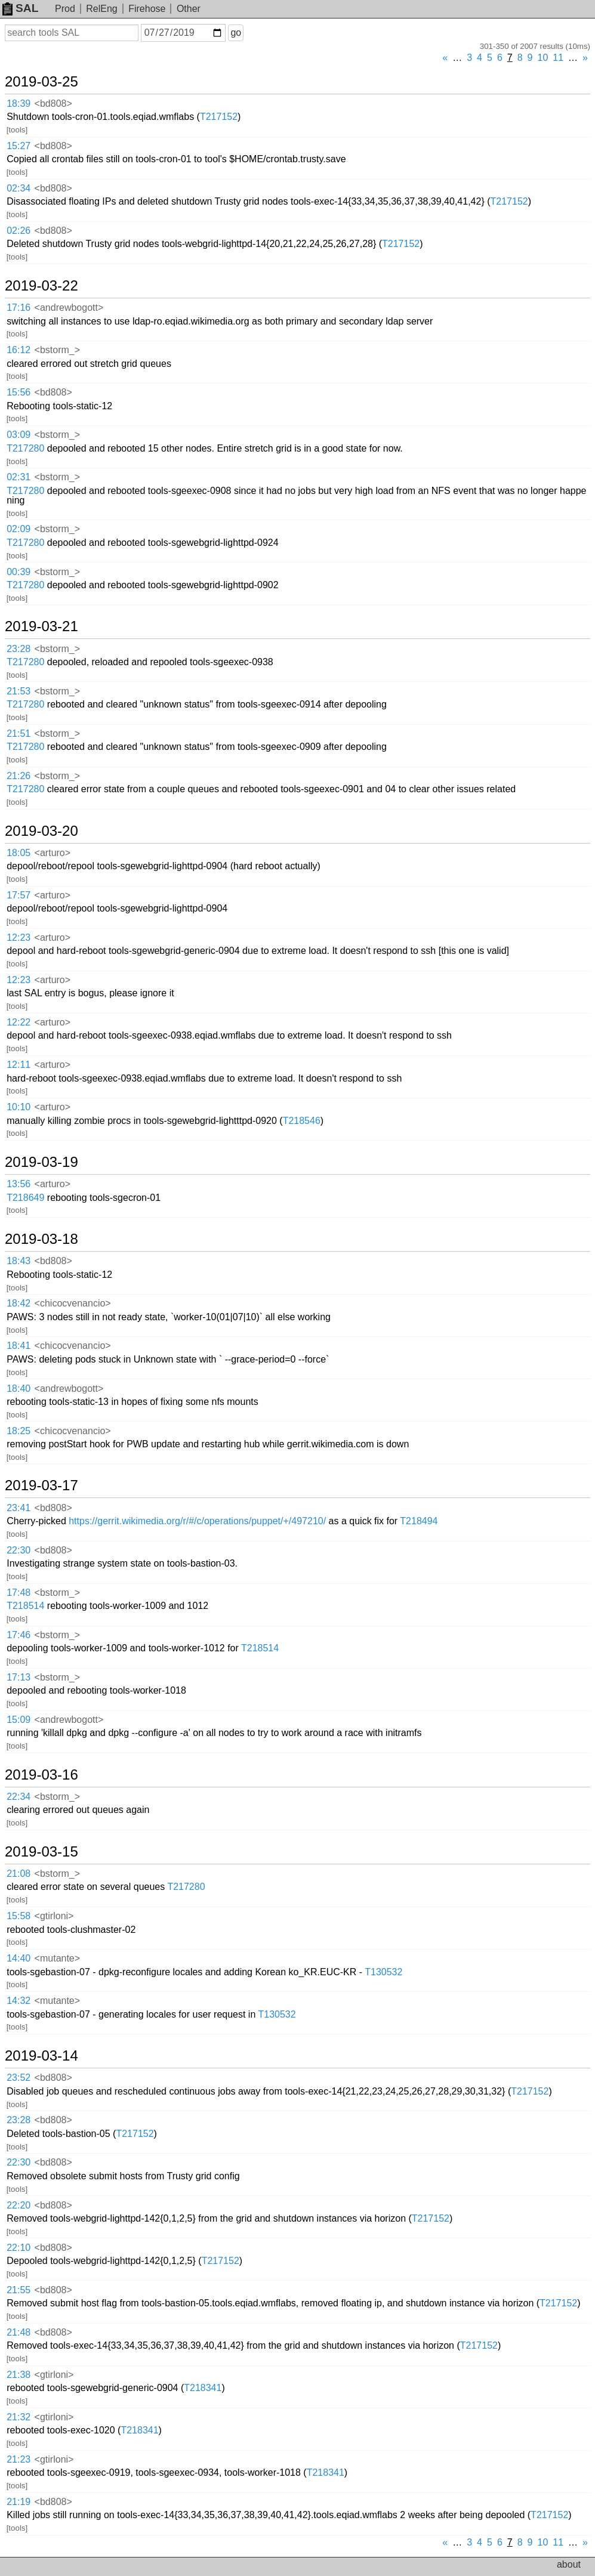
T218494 (418, 1521)
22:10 (18, 2248)
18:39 (18, 103)
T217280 (25, 448)
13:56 (18, 1184)
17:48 (18, 1592)
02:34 (18, 188)
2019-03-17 (41, 1485)
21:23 (18, 2459)
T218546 (301, 1121)
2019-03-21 (41, 626)
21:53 (18, 691)
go (235, 32)
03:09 (18, 435)
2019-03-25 (41, 82)
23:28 (18, 649)
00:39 (18, 572)
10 (543, 57)
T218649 (25, 1198)
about (569, 2564)
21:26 (18, 776)
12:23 (18, 937)
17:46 (18, 1635)
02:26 (18, 231)
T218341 (202, 2388)
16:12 (18, 350)
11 (558, 57)
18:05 (18, 853)
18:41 (18, 1345)
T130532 (383, 1972)
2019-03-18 (41, 1239)
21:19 (18, 2502)
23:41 (18, 1508)
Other (189, 9)
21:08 (18, 1873)
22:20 (18, 2205)
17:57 (18, 895)
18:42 (18, 1303)
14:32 (18, 2001)
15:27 (18, 146)
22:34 (18, 1797)
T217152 (219, 117)
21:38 (18, 2375)
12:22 (18, 1022)
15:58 (18, 1916)
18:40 (18, 1388)
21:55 (18, 2290)
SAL (20, 8)
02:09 (18, 529)
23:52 (18, 2077)
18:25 (18, 1431)
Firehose (146, 9)
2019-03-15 (41, 1852)
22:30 (18, 1550)
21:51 (18, 733)
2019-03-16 (41, 1775)
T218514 (25, 1606)
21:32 (18, 2417)
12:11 (18, 1065)
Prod (65, 9)
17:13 (18, 1677)
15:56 (18, 392)
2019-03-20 (41, 831)
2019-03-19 (41, 1162)
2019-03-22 (41, 286)
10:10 (18, 1107)
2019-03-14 (41, 2056)
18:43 (18, 1261)
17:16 (18, 307)
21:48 (18, 2332)
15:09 (18, 1720)
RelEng (101, 9)
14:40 (18, 1958)
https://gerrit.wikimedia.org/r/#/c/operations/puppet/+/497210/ (197, 1521)
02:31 (18, 477)
